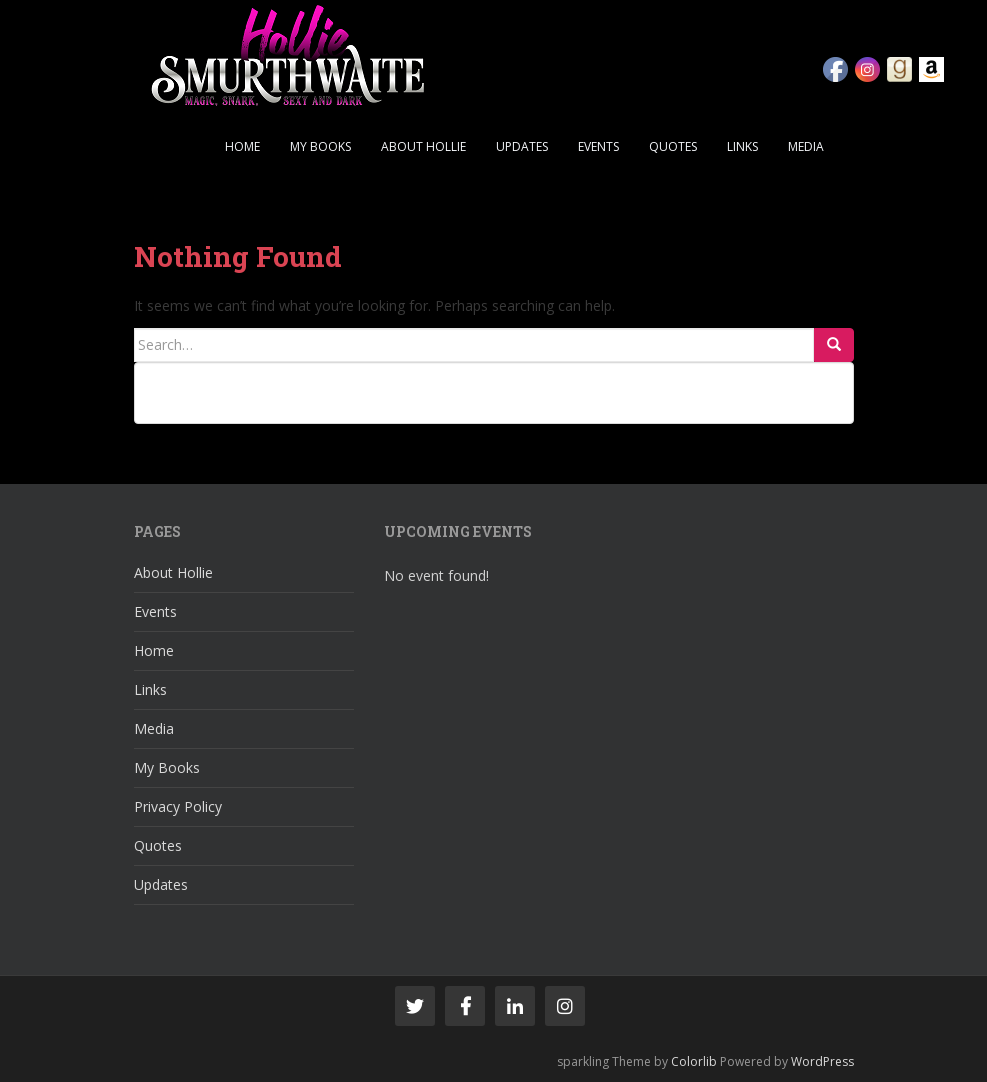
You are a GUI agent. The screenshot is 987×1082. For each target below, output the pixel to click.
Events (598, 146)
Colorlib (694, 1061)
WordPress (822, 1061)
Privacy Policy (178, 806)
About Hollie (423, 146)
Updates (522, 146)
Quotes (673, 146)
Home (242, 146)
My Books (320, 146)
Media (806, 146)
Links (742, 146)
